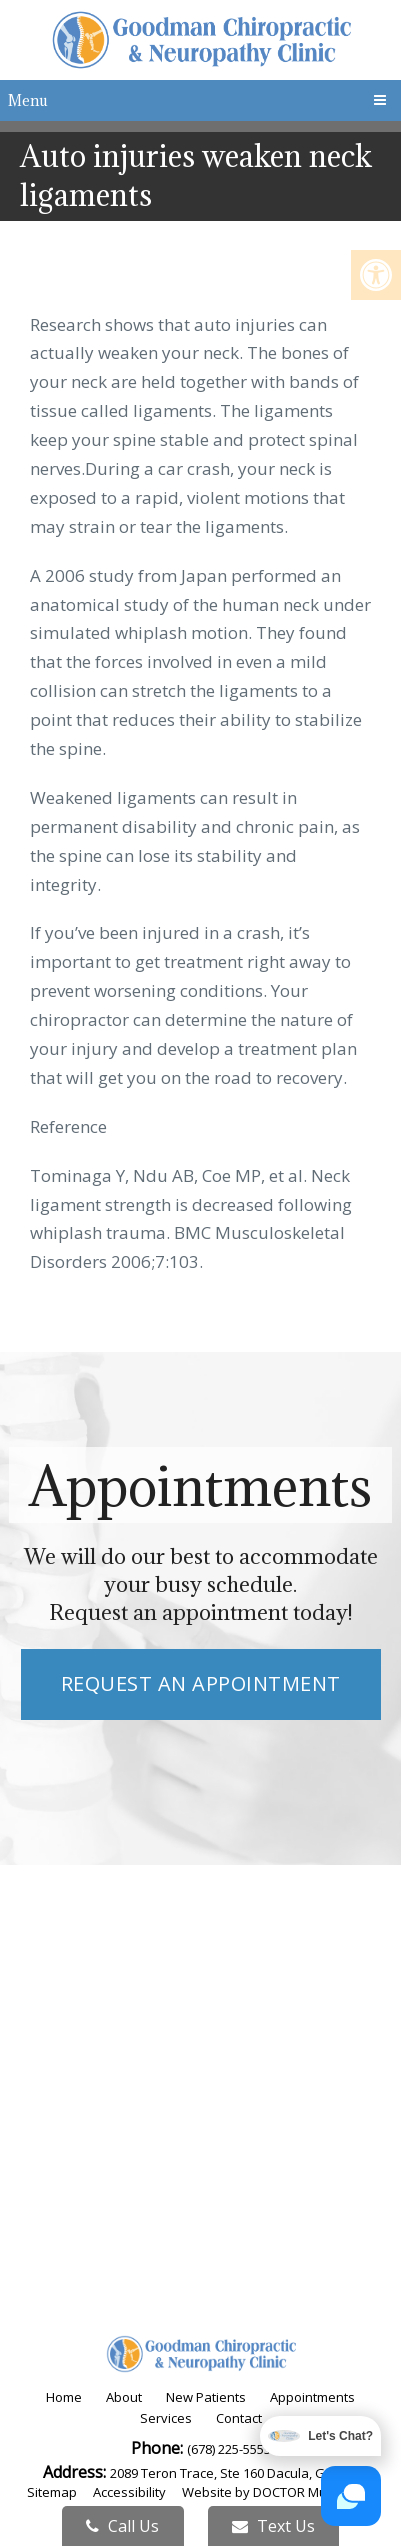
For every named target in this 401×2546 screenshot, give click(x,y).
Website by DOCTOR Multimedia (278, 2492)
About (124, 2397)
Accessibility (129, 2492)
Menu (28, 100)
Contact (239, 2418)
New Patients (206, 2397)
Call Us (122, 2526)
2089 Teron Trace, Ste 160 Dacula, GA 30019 (240, 2473)
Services (166, 2418)
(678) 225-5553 (229, 2449)
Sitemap (52, 2492)
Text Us (273, 2526)
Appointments (312, 2397)
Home (64, 2397)
